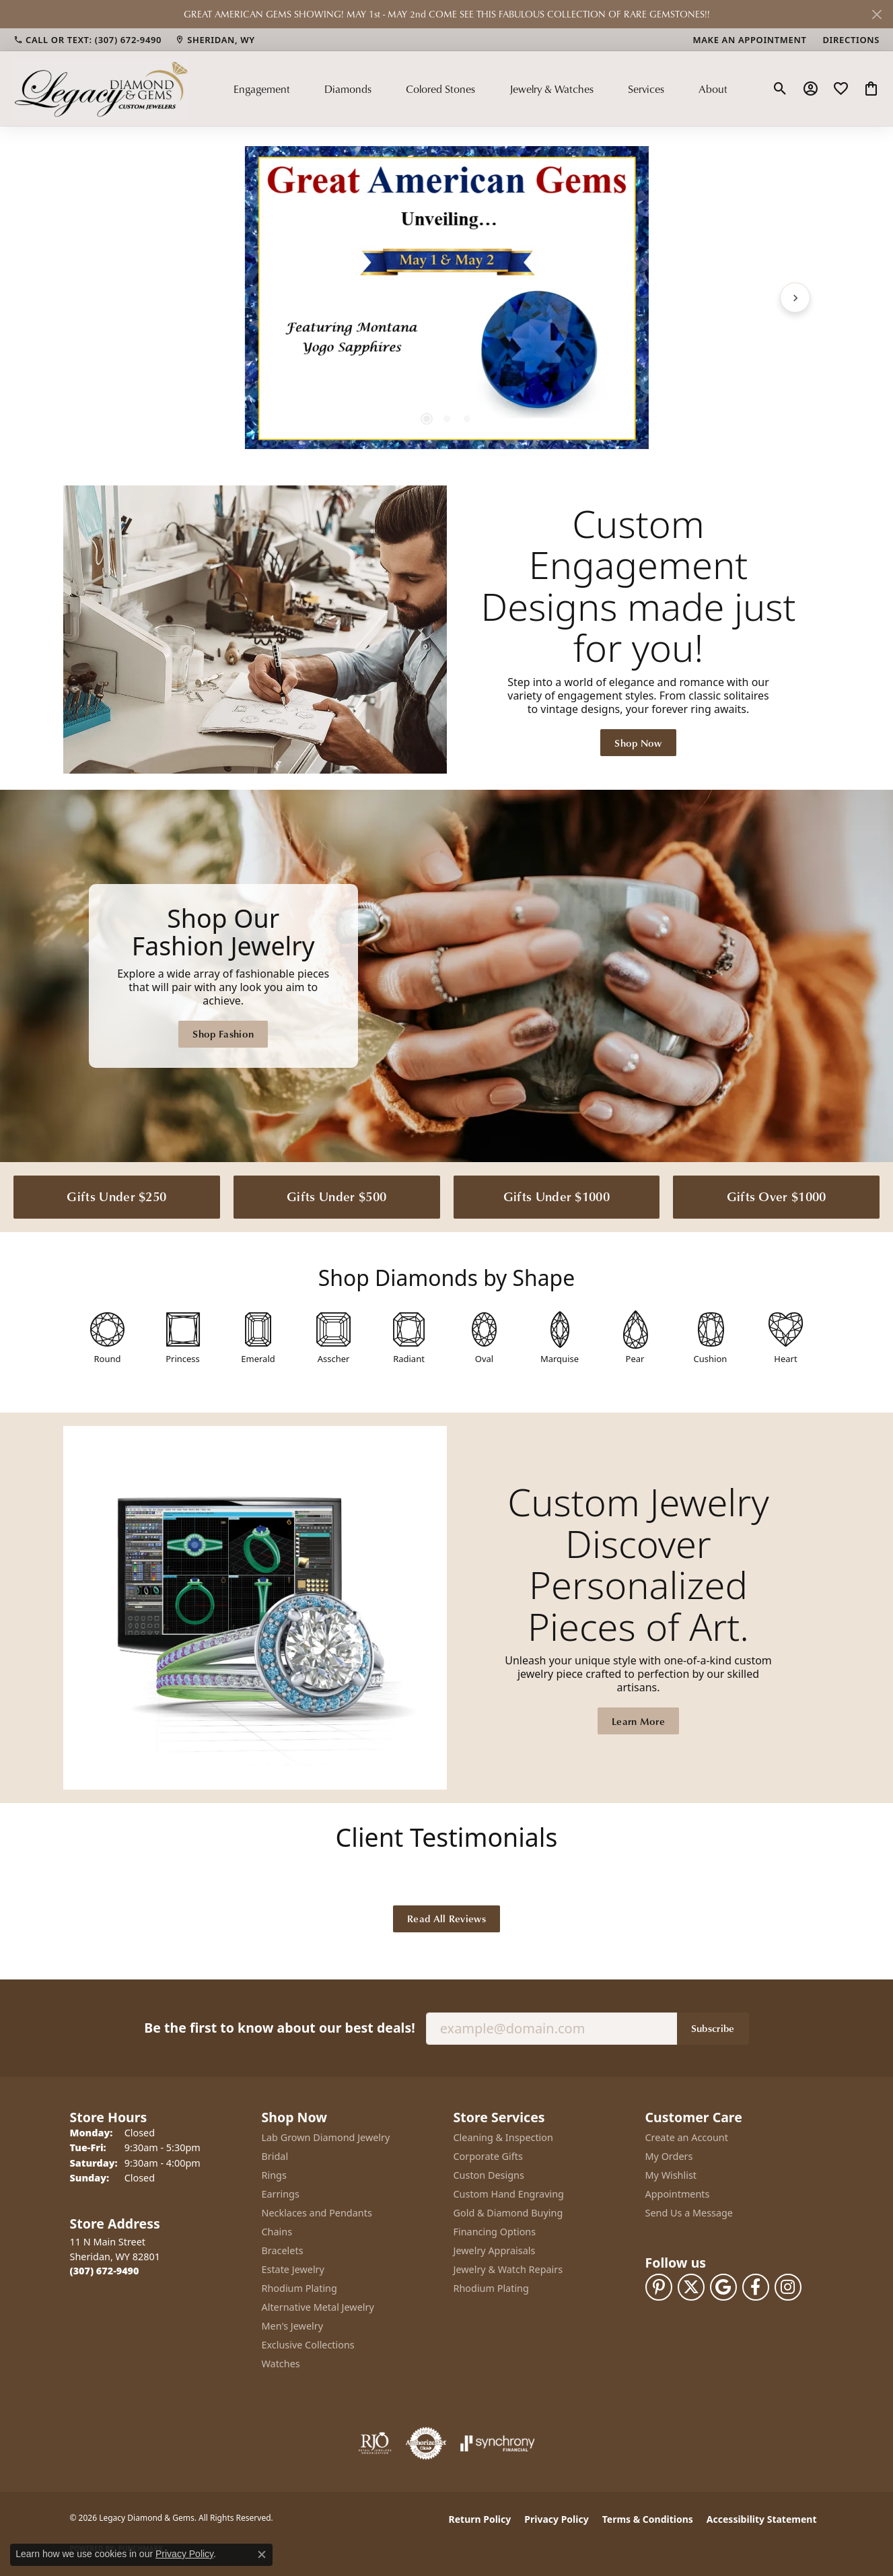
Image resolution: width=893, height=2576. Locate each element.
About (713, 88)
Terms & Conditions (647, 2519)
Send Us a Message (689, 2212)
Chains (277, 2231)
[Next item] (795, 297)
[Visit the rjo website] (375, 2443)
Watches (281, 2363)
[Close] (876, 14)
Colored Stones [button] (440, 88)
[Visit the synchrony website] (497, 2443)
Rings (274, 2175)
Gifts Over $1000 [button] (776, 1196)
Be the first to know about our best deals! (279, 2027)
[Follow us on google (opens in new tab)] (723, 2287)
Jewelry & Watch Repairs (508, 2269)
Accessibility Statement (762, 2519)
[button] (780, 88)
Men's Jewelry (293, 2325)
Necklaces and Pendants (317, 2212)
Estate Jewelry (293, 2269)
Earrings (280, 2194)
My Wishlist (671, 2175)
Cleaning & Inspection (503, 2137)
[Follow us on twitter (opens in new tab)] (691, 2287)
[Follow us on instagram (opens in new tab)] (788, 2287)
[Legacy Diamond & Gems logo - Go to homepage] (101, 88)
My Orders (669, 2156)
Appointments (677, 2194)
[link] (87, 39)
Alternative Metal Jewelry (318, 2307)
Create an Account (686, 2137)
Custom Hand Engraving (509, 2194)
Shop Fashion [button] (223, 1033)
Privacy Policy (556, 2519)
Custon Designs (489, 2175)
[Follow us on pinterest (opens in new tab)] (658, 2287)
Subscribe (713, 2028)
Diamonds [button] (347, 88)
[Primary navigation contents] (480, 88)
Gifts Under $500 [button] (336, 1196)
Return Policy (480, 2519)
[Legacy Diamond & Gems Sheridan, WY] (446, 976)
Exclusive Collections (308, 2344)
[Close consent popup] (262, 2554)
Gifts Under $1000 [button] (556, 1196)
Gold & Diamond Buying (508, 2212)
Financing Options (495, 2231)
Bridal (275, 2156)
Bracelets (282, 2250)
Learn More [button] (638, 1721)
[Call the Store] (104, 2270)
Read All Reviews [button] (446, 1918)
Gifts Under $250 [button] (116, 1196)
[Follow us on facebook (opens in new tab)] (755, 2287)
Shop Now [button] (638, 742)
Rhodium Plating (299, 2288)
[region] (447, 297)
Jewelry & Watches (551, 88)
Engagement (262, 88)
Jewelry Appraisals (495, 2250)
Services (646, 88)
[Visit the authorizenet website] (426, 2443)
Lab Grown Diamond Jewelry (326, 2137)
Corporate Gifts (488, 2156)
